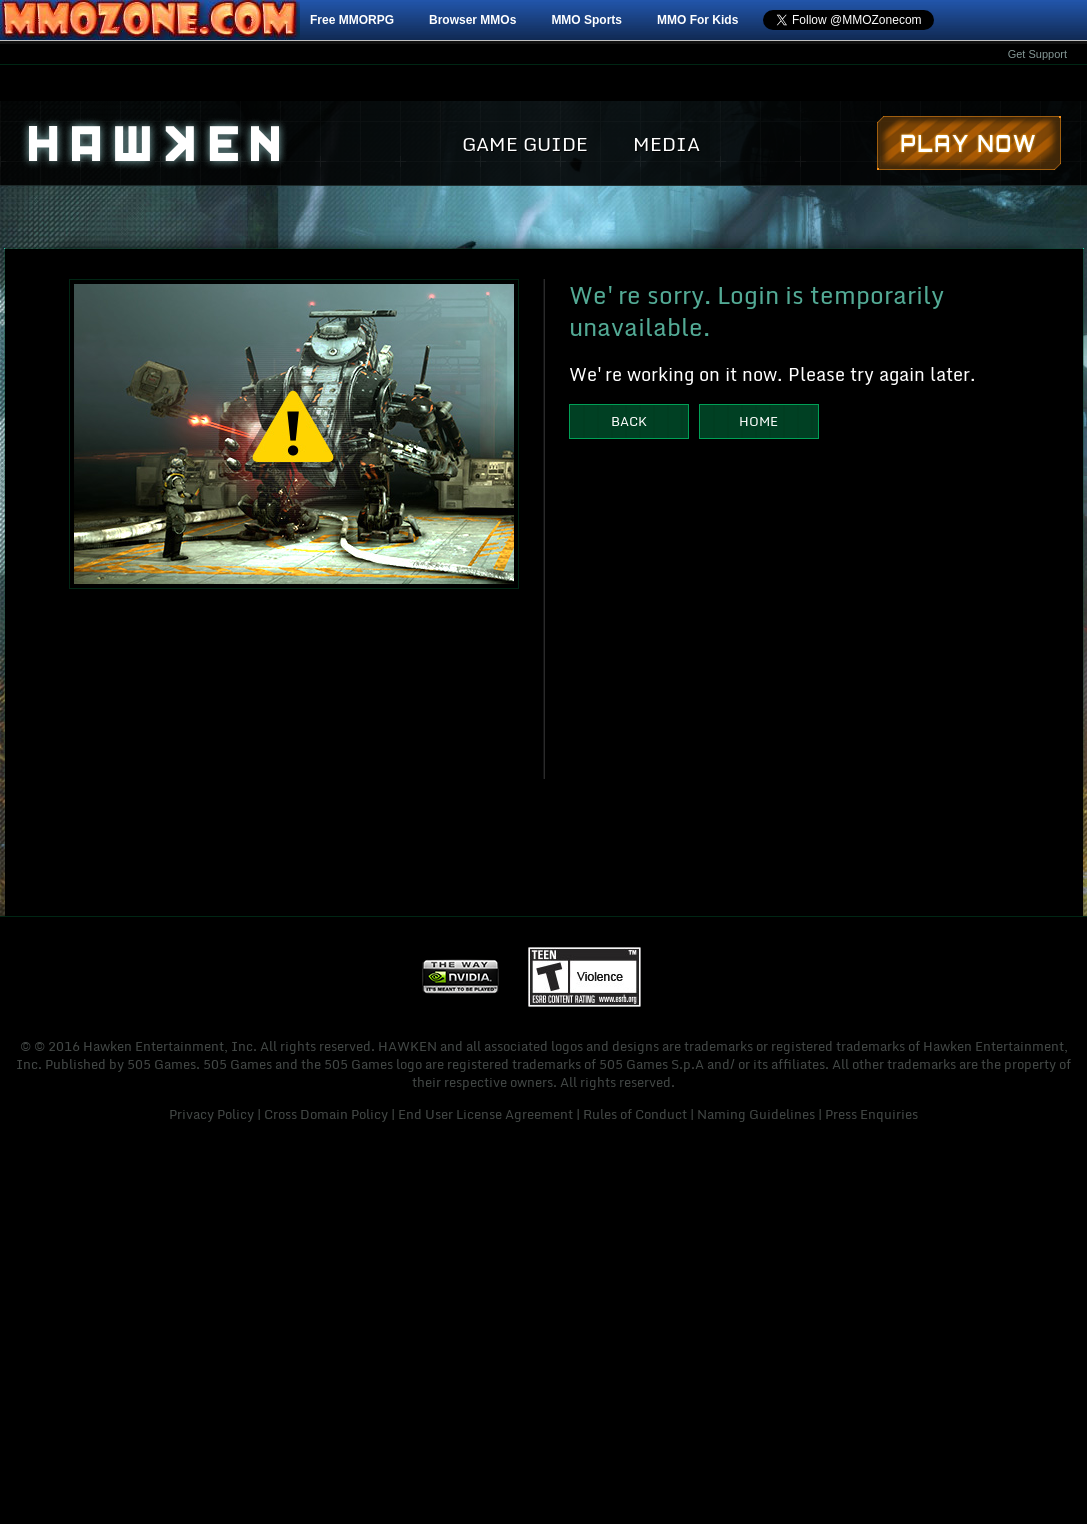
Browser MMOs (472, 20)
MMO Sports (586, 20)
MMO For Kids (697, 20)
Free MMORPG (352, 20)
